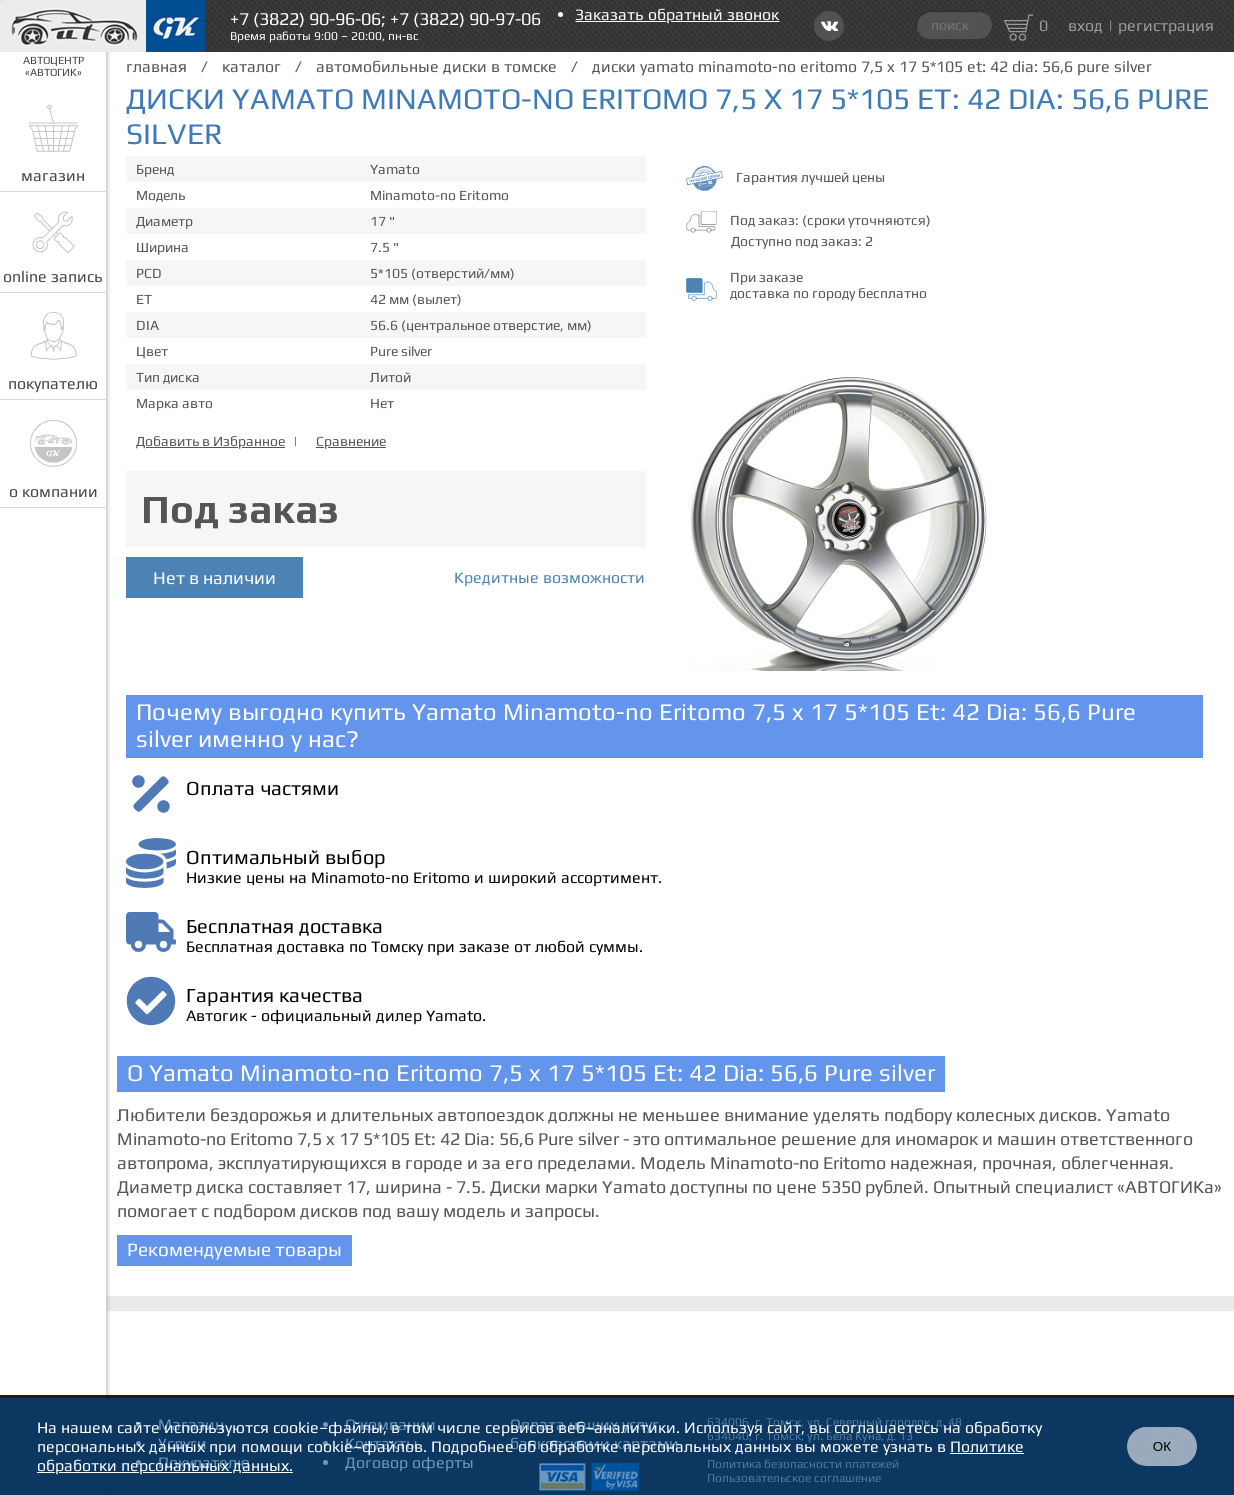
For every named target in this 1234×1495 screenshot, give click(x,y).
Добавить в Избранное (210, 441)
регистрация (1166, 25)
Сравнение (351, 441)
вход (1085, 25)
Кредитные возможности (549, 577)
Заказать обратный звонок (677, 14)
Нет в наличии (214, 577)
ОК (1162, 1446)
